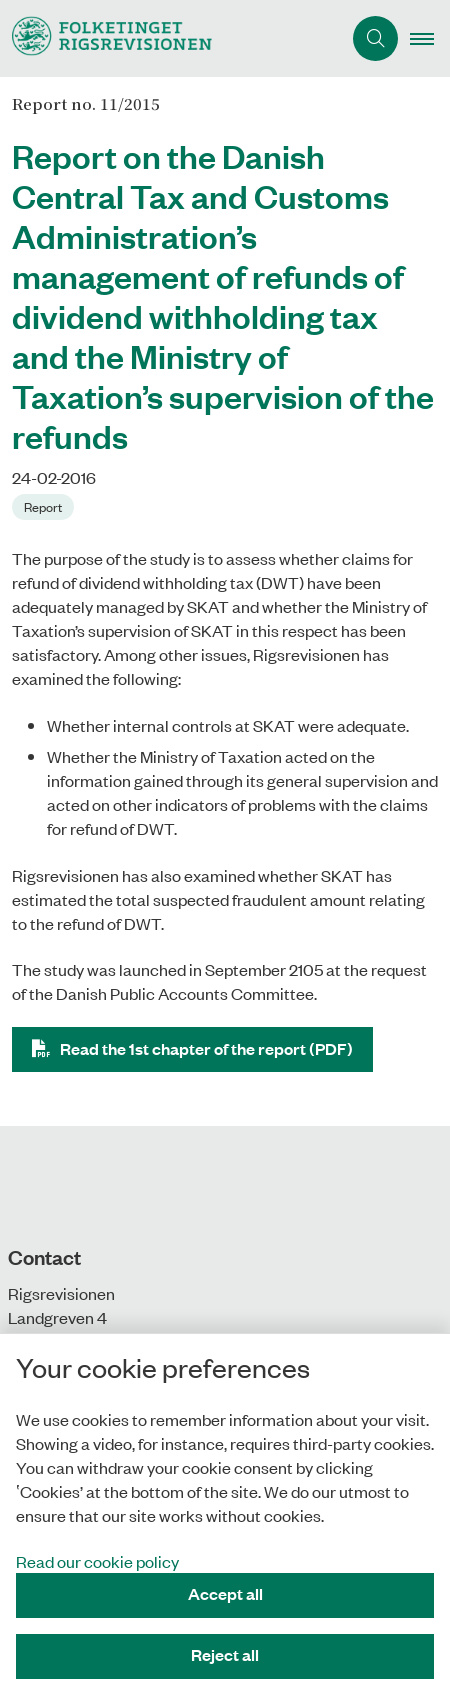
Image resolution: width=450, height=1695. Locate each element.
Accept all (225, 1593)
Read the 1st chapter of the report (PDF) (206, 1048)
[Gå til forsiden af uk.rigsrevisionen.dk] (106, 38)
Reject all (225, 1654)
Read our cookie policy (97, 1561)
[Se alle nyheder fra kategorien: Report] (45, 505)
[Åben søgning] (375, 38)
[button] (430, 39)
